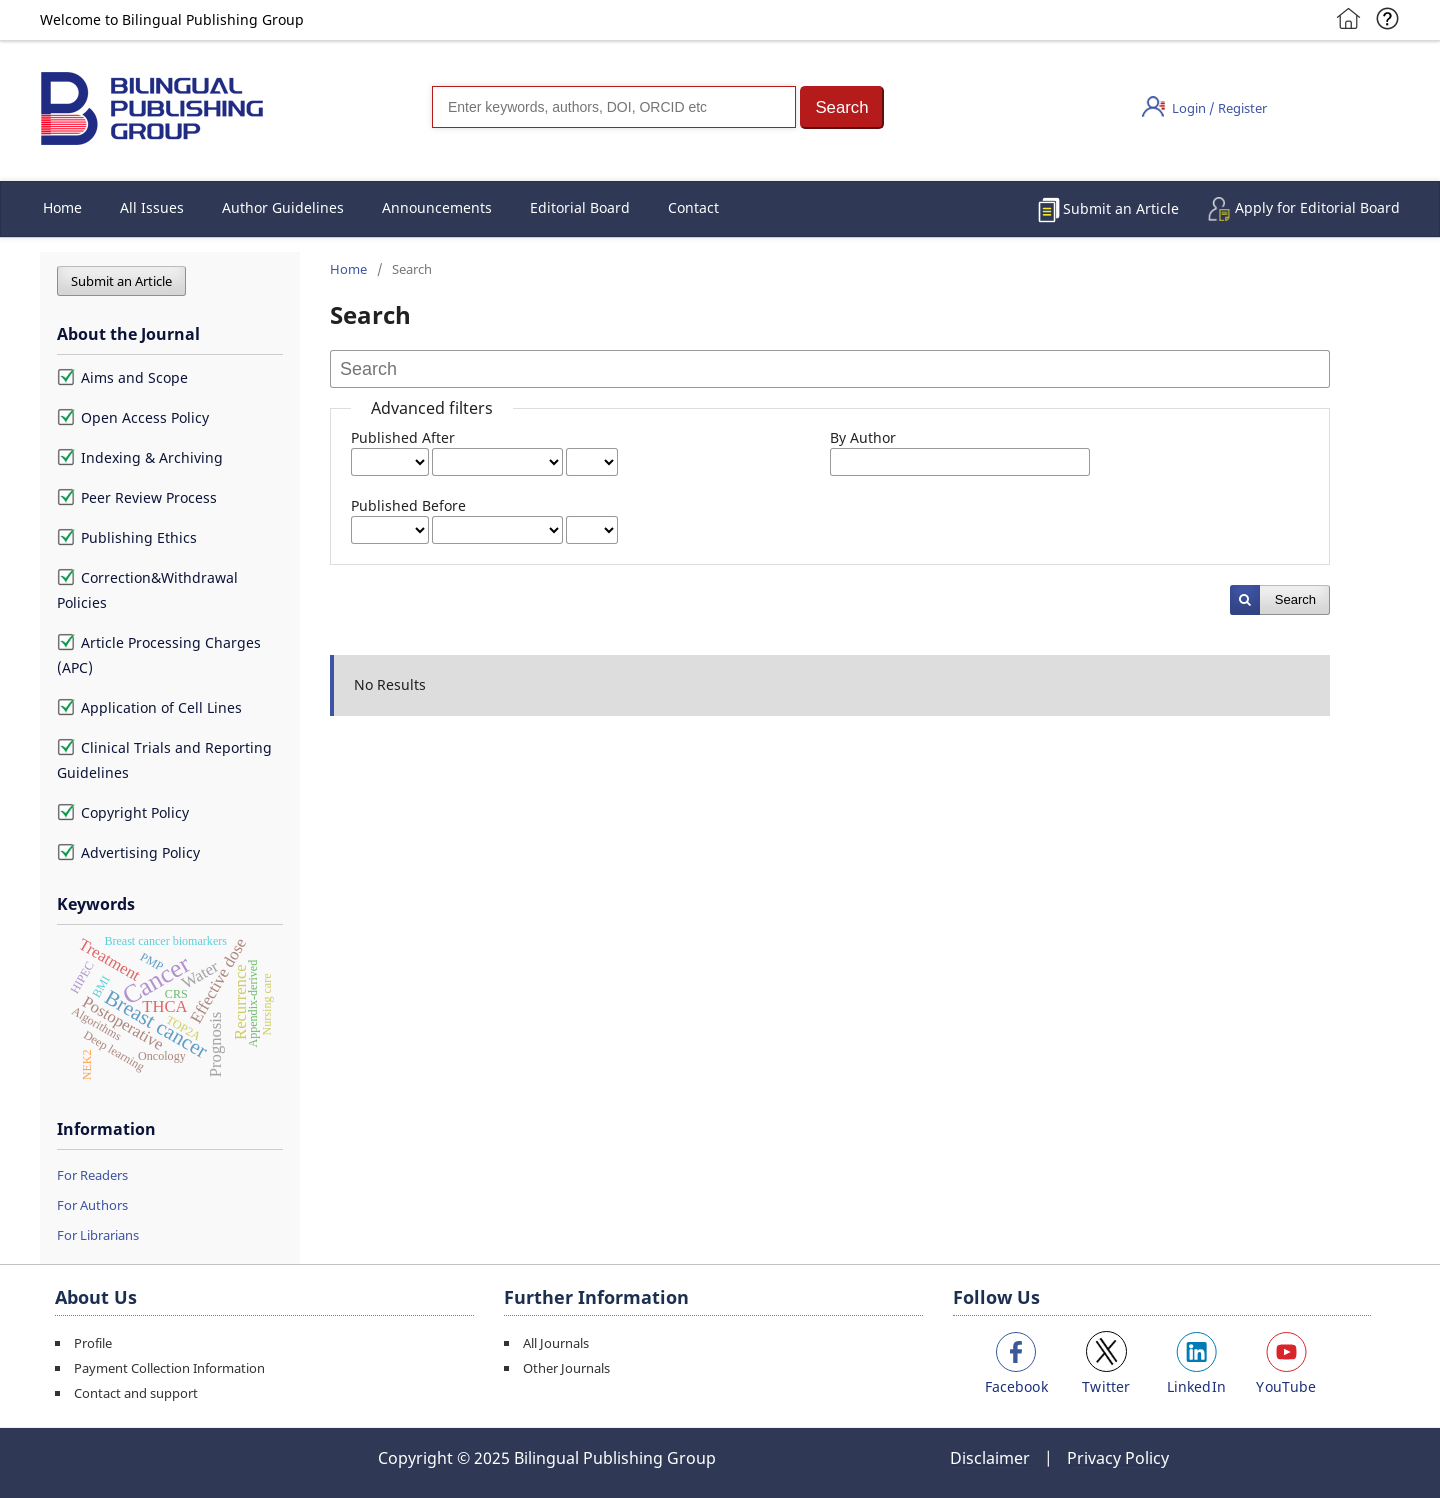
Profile (93, 1343)
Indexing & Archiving (140, 457)
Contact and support (136, 1393)
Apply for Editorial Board (1317, 207)
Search (1295, 599)
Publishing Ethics (127, 537)
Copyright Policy (123, 812)
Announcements (437, 207)
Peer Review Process (137, 497)
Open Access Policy (133, 417)
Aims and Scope (122, 377)
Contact (693, 207)
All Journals (556, 1343)
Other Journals (566, 1368)
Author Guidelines (283, 207)
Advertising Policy (128, 852)
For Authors (92, 1205)
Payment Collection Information (169, 1368)
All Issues (152, 207)
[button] (842, 107)
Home (62, 207)
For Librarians (98, 1235)
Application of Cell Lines (149, 707)
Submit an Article (1121, 208)
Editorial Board (580, 207)
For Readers (92, 1175)
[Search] (614, 107)
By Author (863, 437)
